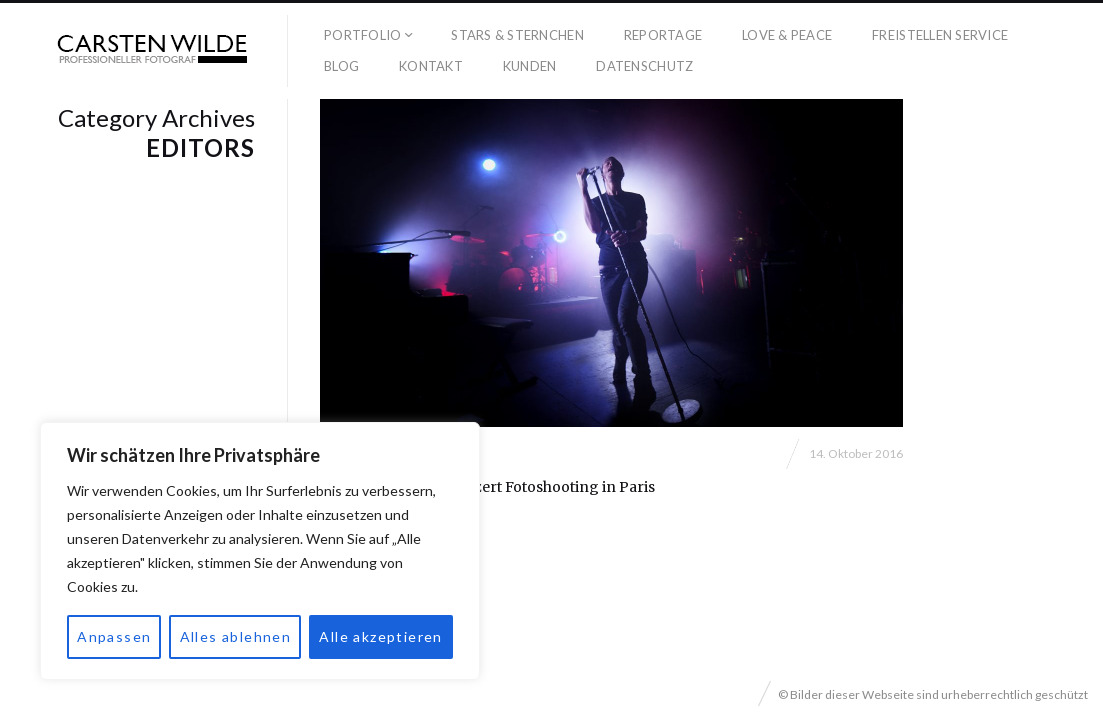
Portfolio (362, 35)
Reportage (663, 35)
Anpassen (114, 636)
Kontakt (431, 66)
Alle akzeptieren (380, 636)
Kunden (530, 66)
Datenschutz (644, 66)
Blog (341, 66)
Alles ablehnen (236, 636)
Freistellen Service (940, 35)
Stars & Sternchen (517, 35)
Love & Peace (787, 35)
